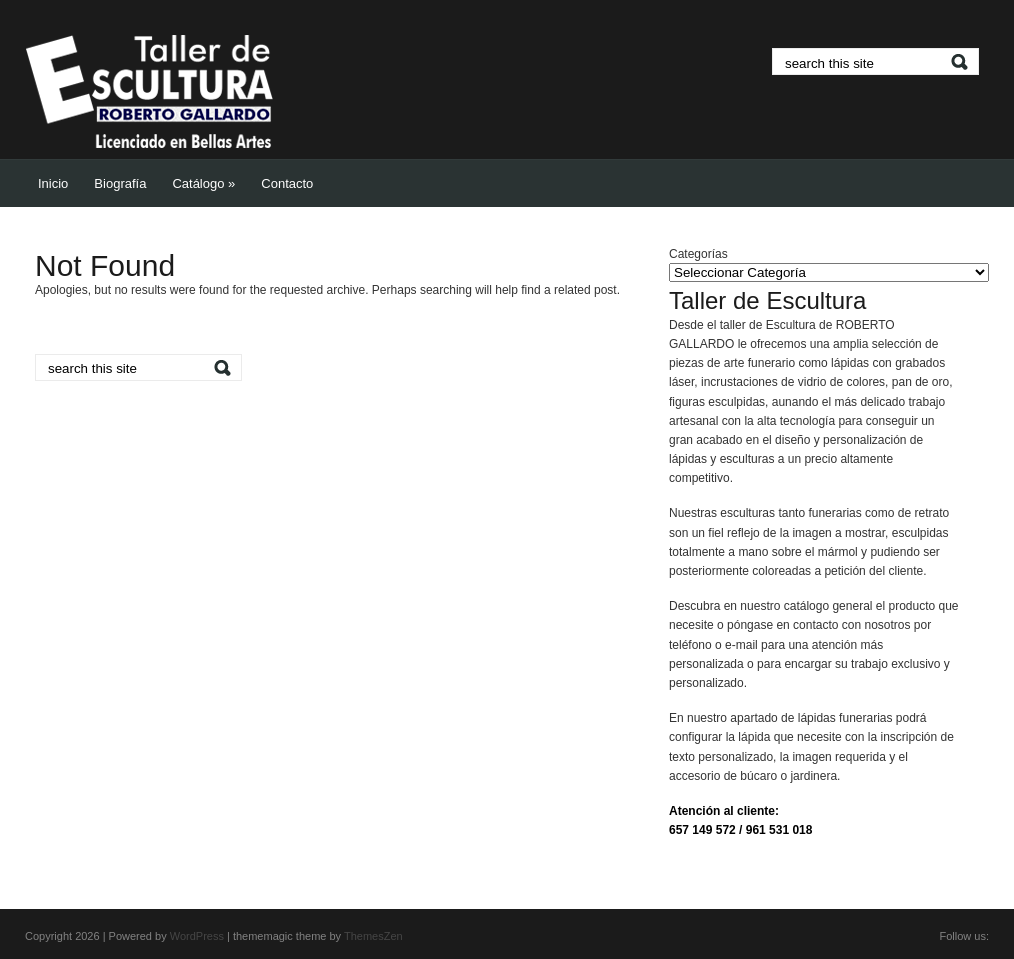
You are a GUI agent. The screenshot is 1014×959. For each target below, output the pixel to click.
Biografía (120, 183)
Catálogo (203, 183)
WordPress (197, 936)
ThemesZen (373, 936)
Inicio (53, 183)
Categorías (698, 254)
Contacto (287, 183)
